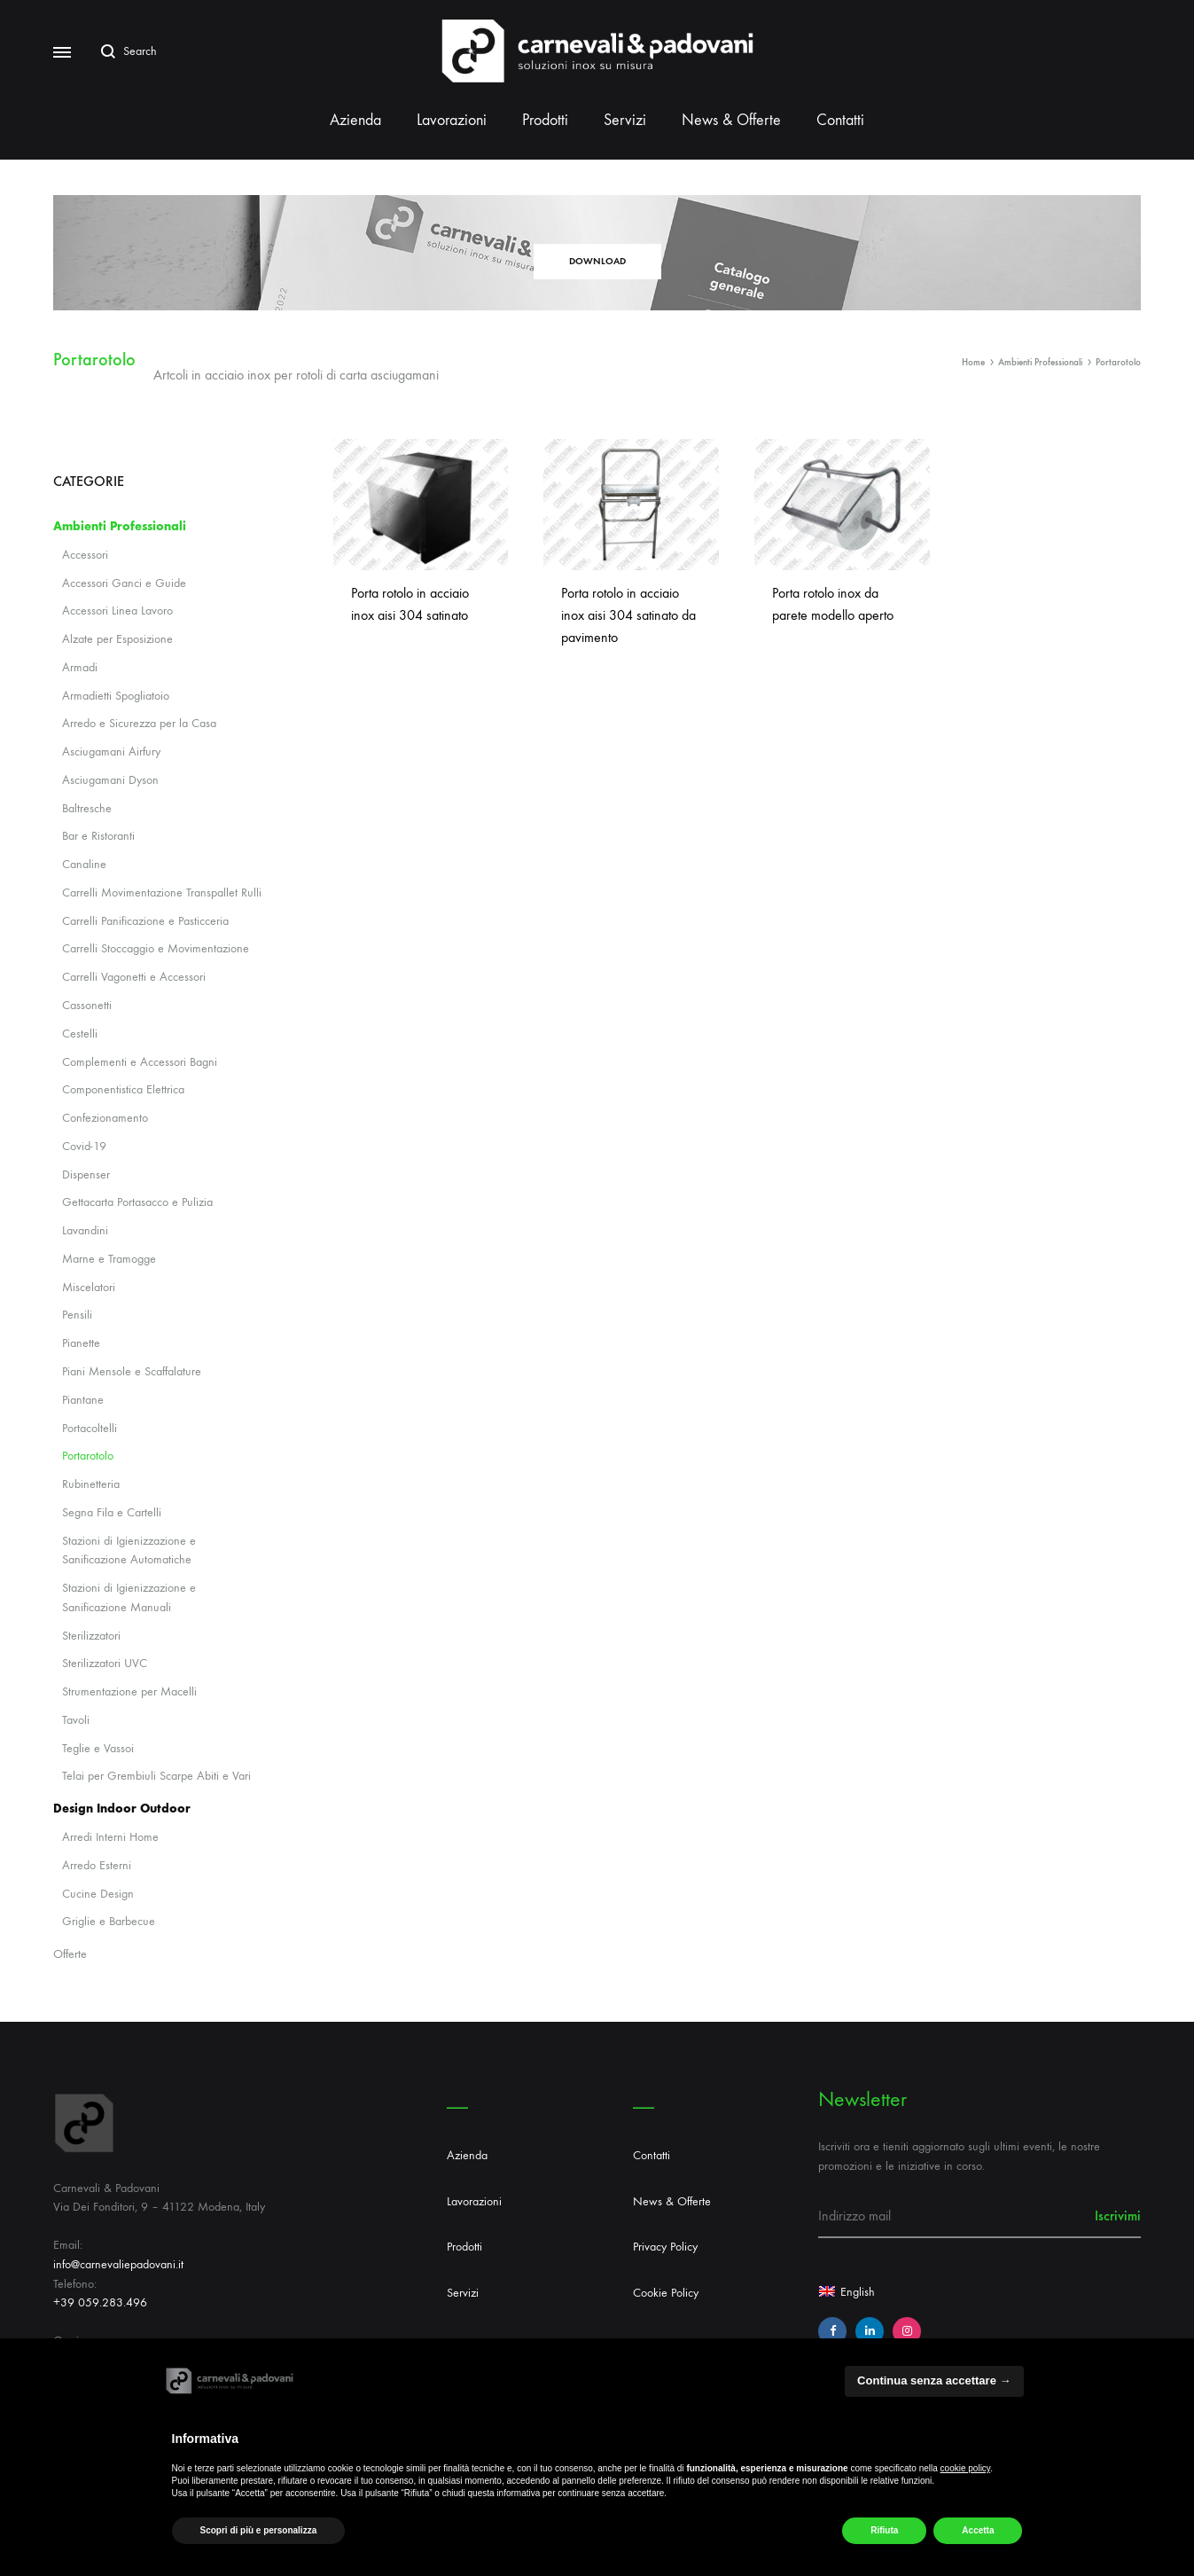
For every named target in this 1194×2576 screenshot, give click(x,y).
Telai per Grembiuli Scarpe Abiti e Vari (156, 1775)
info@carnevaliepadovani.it (118, 2264)
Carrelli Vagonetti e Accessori (134, 976)
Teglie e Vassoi (98, 1748)
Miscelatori (88, 1287)
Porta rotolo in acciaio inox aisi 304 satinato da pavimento (628, 615)
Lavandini (85, 1230)
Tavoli (76, 1719)
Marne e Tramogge (109, 1258)
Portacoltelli (89, 1428)
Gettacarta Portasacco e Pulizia (137, 1202)
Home (973, 362)
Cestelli (80, 1033)
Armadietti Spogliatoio (115, 695)
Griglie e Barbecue (108, 1921)
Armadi (80, 667)
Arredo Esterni (96, 1865)
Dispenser (86, 1174)
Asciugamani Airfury (111, 751)
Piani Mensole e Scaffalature (131, 1371)
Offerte (70, 1953)
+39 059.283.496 (100, 2302)
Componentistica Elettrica (123, 1089)
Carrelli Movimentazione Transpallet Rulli (161, 892)
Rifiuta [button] (884, 2530)
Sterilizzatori (91, 1635)
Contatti (840, 119)
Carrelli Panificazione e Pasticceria (145, 920)
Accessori (85, 554)
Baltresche (87, 808)
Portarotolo (87, 1455)
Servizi (625, 119)
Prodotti (545, 119)
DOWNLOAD (597, 261)
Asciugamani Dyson (110, 779)
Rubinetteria (91, 1484)
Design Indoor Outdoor (122, 1808)
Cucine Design (98, 1893)
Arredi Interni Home (110, 1836)
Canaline (84, 864)
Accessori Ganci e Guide (124, 583)
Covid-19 (84, 1146)
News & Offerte (731, 119)
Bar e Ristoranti (98, 835)
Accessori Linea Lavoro (117, 610)
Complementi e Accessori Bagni (139, 1061)
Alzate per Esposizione (117, 638)
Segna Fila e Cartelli (111, 1512)
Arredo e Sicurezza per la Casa (139, 723)
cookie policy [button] (965, 2468)
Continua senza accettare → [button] (934, 2380)
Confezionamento (105, 1117)
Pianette (81, 1343)
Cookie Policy (665, 2292)
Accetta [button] (978, 2530)
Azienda (355, 119)
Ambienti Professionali (1040, 362)
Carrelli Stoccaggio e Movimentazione (155, 948)
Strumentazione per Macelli (129, 1691)
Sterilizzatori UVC (104, 1663)
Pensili (77, 1314)
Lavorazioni (452, 119)
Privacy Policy (665, 2246)
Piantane (83, 1399)
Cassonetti (87, 1005)
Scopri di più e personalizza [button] (258, 2530)
